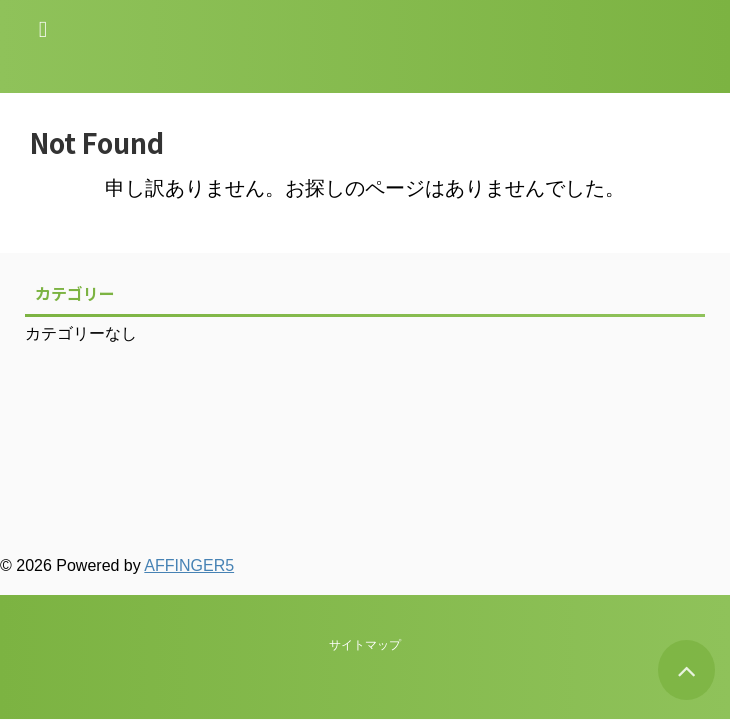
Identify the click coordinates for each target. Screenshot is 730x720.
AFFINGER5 (189, 565)
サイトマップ (365, 475)
